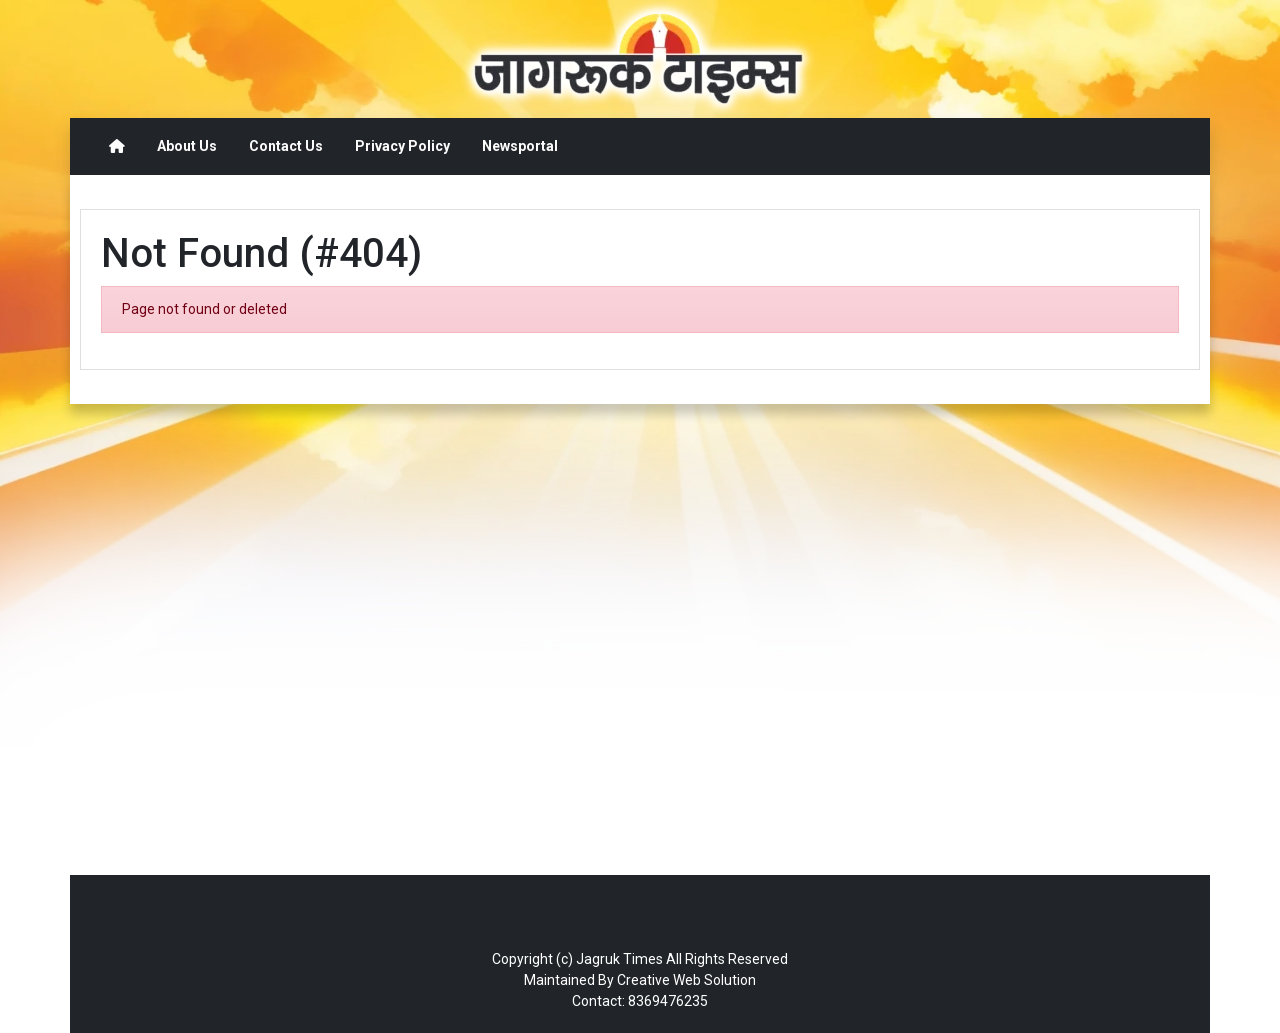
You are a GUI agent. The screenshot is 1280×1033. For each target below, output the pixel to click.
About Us (187, 146)
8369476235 (668, 1001)
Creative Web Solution (686, 980)
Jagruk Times (619, 959)
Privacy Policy (402, 146)
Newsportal (520, 146)
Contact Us (286, 146)
